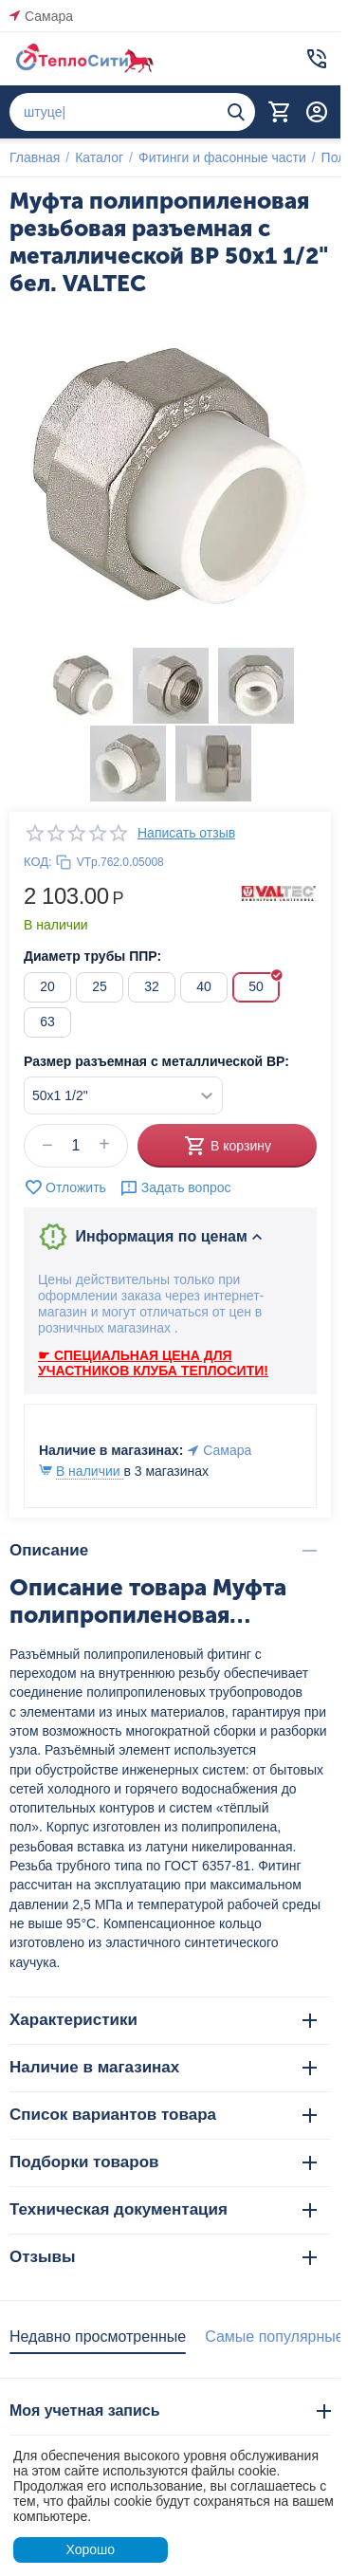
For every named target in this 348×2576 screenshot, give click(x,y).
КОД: (38, 862)
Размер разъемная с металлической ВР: (156, 1061)
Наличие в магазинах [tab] (163, 2067)
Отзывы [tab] (163, 2257)
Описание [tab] (163, 1550)
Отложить (65, 1187)
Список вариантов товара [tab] (163, 2115)
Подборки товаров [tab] (163, 2162)
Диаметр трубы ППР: (92, 956)
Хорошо (90, 2549)
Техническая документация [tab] (163, 2209)
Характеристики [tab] (163, 2020)
